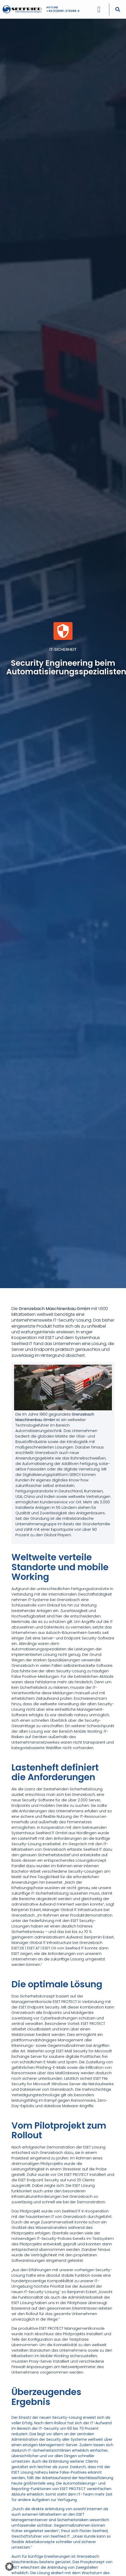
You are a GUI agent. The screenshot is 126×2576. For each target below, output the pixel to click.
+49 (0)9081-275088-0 (63, 10)
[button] (117, 8)
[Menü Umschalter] (98, 8)
